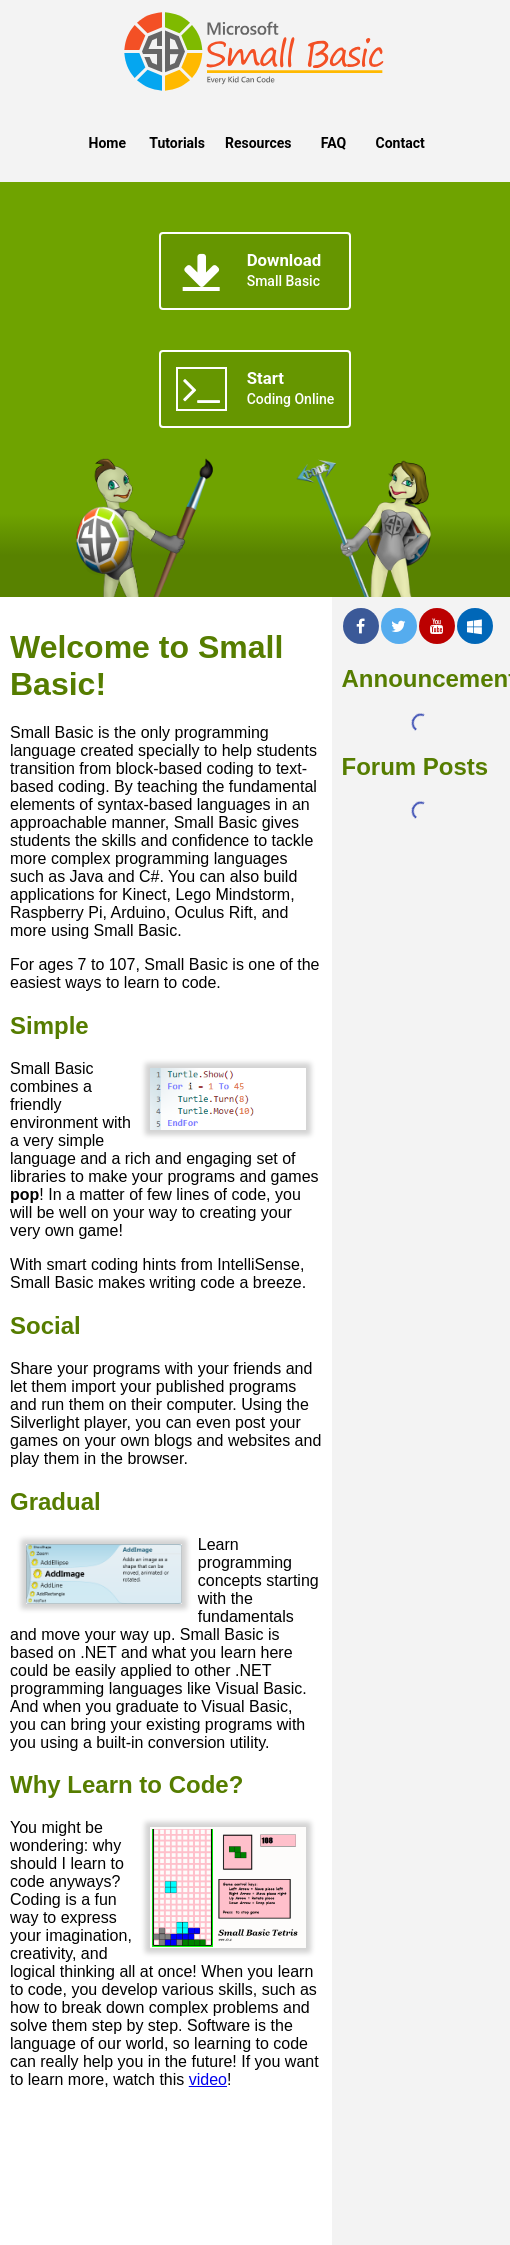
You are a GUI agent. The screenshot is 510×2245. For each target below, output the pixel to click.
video (208, 2079)
